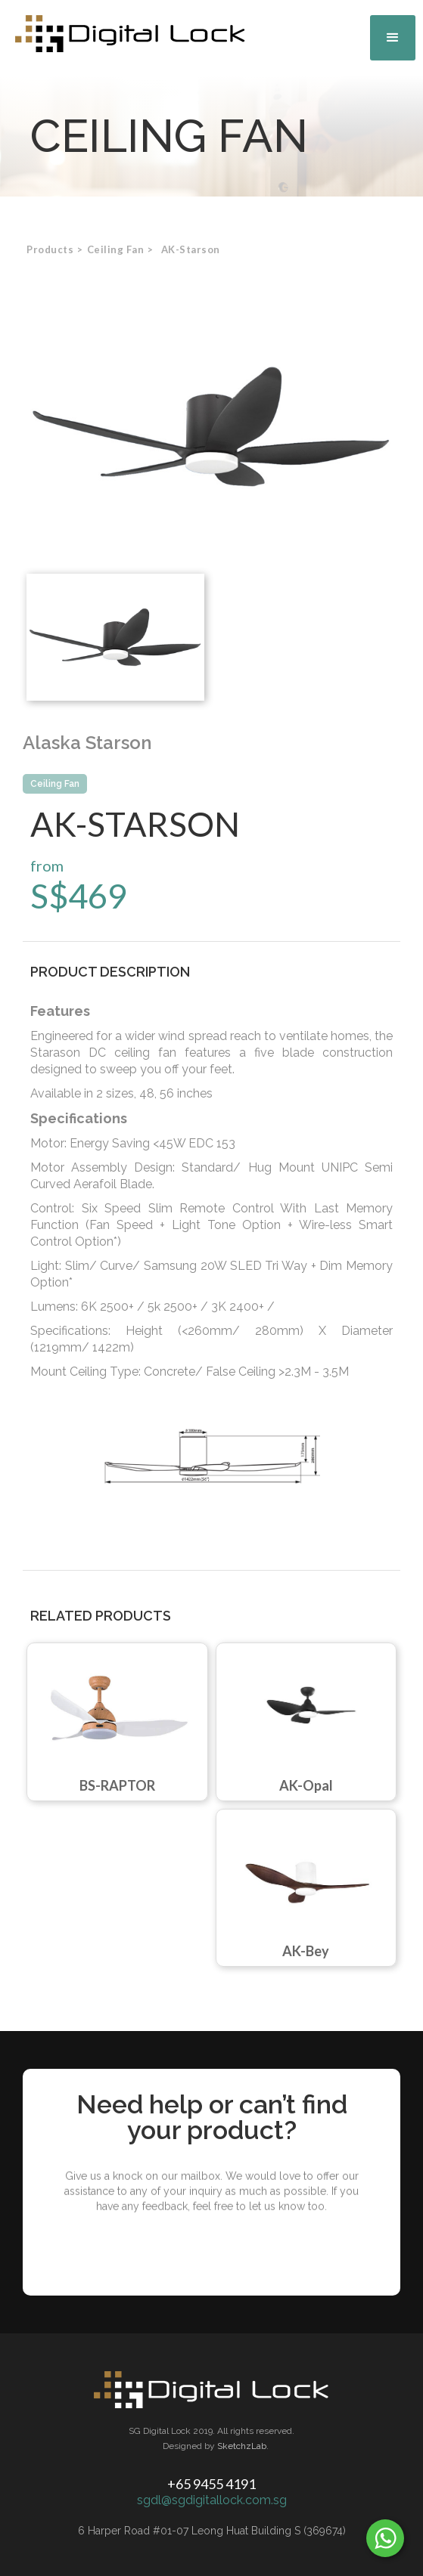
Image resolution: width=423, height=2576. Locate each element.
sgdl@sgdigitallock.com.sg (212, 2500)
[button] (392, 37)
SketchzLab (241, 2446)
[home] (126, 33)
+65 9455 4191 (211, 2483)
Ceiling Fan (54, 784)
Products (49, 249)
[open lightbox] (211, 427)
